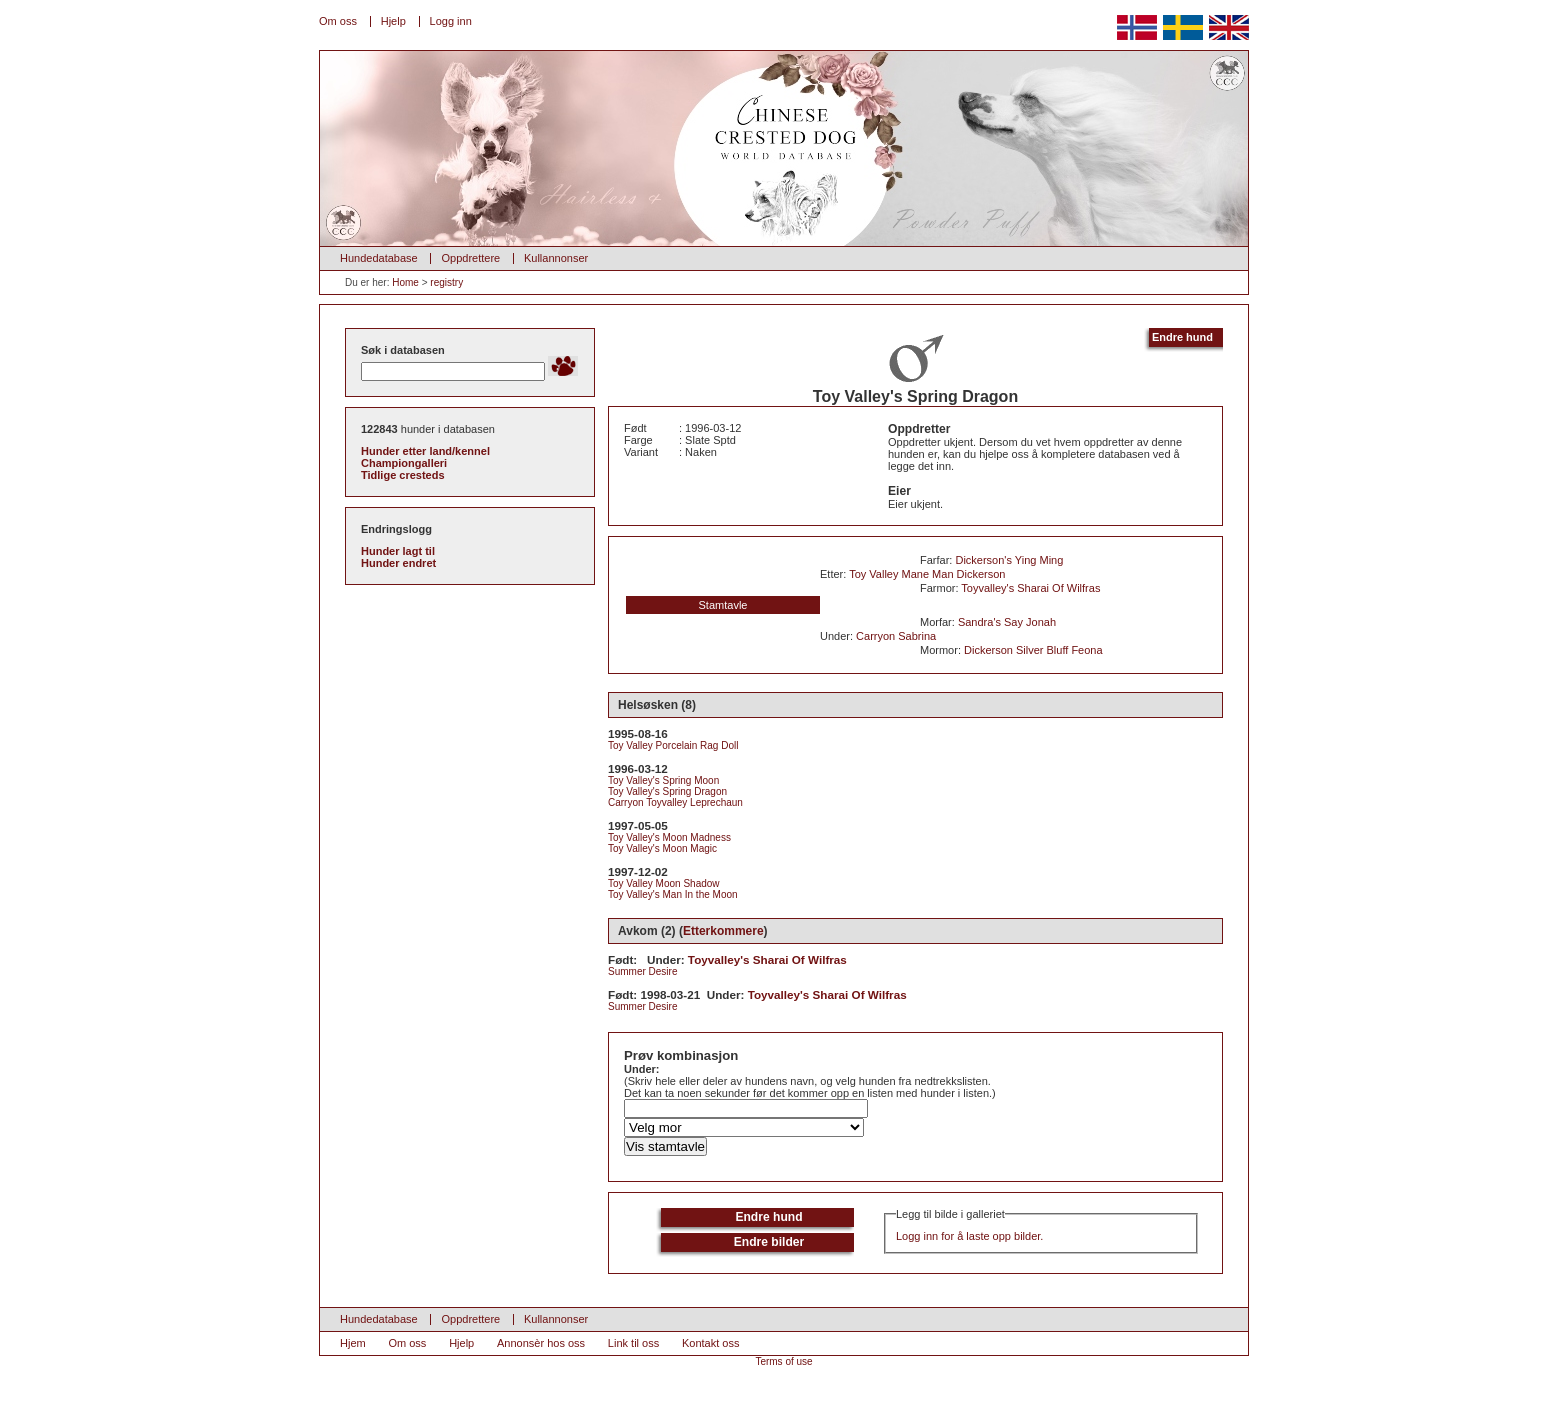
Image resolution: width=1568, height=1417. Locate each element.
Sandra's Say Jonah (1007, 622)
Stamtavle (723, 605)
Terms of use (783, 1361)
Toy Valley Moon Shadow (664, 883)
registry (446, 282)
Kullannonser (556, 258)
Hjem (353, 1343)
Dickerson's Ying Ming (1009, 560)
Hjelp (393, 21)
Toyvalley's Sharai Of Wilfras (1030, 588)
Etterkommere (723, 931)
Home (405, 282)
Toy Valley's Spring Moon (663, 780)
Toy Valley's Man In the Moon (673, 894)
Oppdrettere (470, 258)
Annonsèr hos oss (541, 1343)
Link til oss (633, 1343)
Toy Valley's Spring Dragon (667, 791)
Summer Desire (642, 971)
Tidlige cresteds (403, 475)
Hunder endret (398, 563)
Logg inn (451, 21)
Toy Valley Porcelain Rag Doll (673, 745)
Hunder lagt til (398, 551)
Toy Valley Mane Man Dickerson (927, 574)
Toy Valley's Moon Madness (669, 837)
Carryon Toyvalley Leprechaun (675, 802)
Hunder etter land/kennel (425, 451)
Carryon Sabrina (896, 636)
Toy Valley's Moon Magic (662, 848)
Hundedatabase (379, 258)
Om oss (338, 21)
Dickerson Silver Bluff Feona (1033, 650)
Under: (641, 1069)
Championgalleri (404, 463)
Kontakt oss (710, 1343)
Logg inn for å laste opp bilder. (969, 1236)
